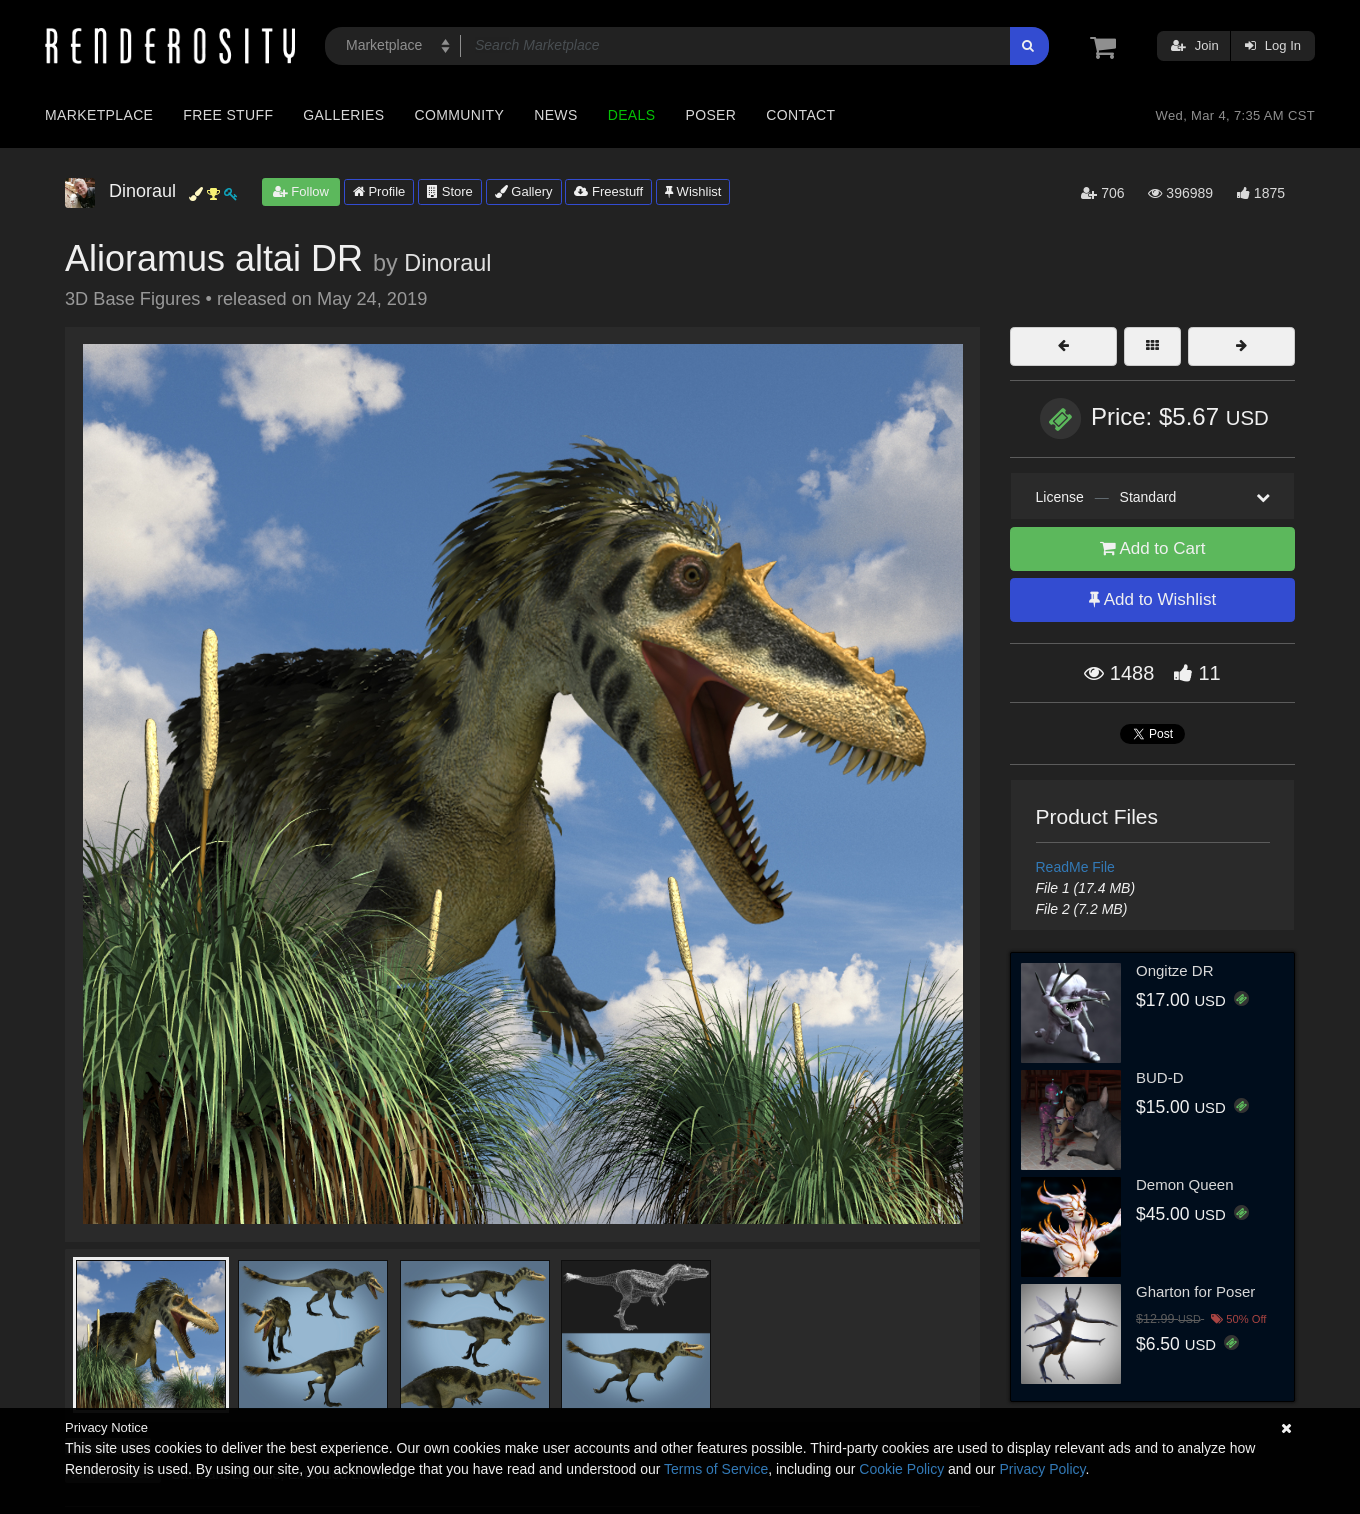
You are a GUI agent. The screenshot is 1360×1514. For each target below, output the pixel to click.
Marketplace (99, 115)
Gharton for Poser (1195, 1291)
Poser (710, 115)
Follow (301, 191)
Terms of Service (716, 1469)
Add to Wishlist (1152, 599)
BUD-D (1160, 1077)
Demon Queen (1185, 1184)
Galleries (343, 115)
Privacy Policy (1042, 1469)
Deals (632, 115)
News (555, 115)
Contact (800, 115)
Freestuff (608, 191)
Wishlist (693, 191)
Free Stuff (228, 115)
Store (450, 191)
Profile (379, 191)
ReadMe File (1075, 867)
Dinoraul (447, 263)
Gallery (524, 191)
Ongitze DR (1175, 970)
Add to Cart (1153, 548)
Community (460, 115)
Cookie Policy (901, 1469)
